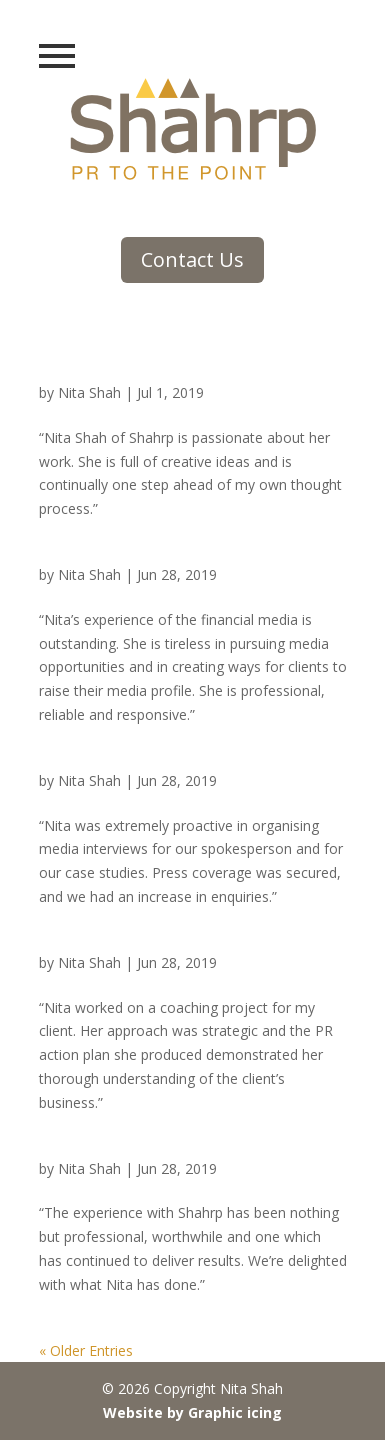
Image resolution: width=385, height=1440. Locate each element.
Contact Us (192, 259)
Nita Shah (89, 392)
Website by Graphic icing (192, 1412)
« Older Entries (86, 1350)
